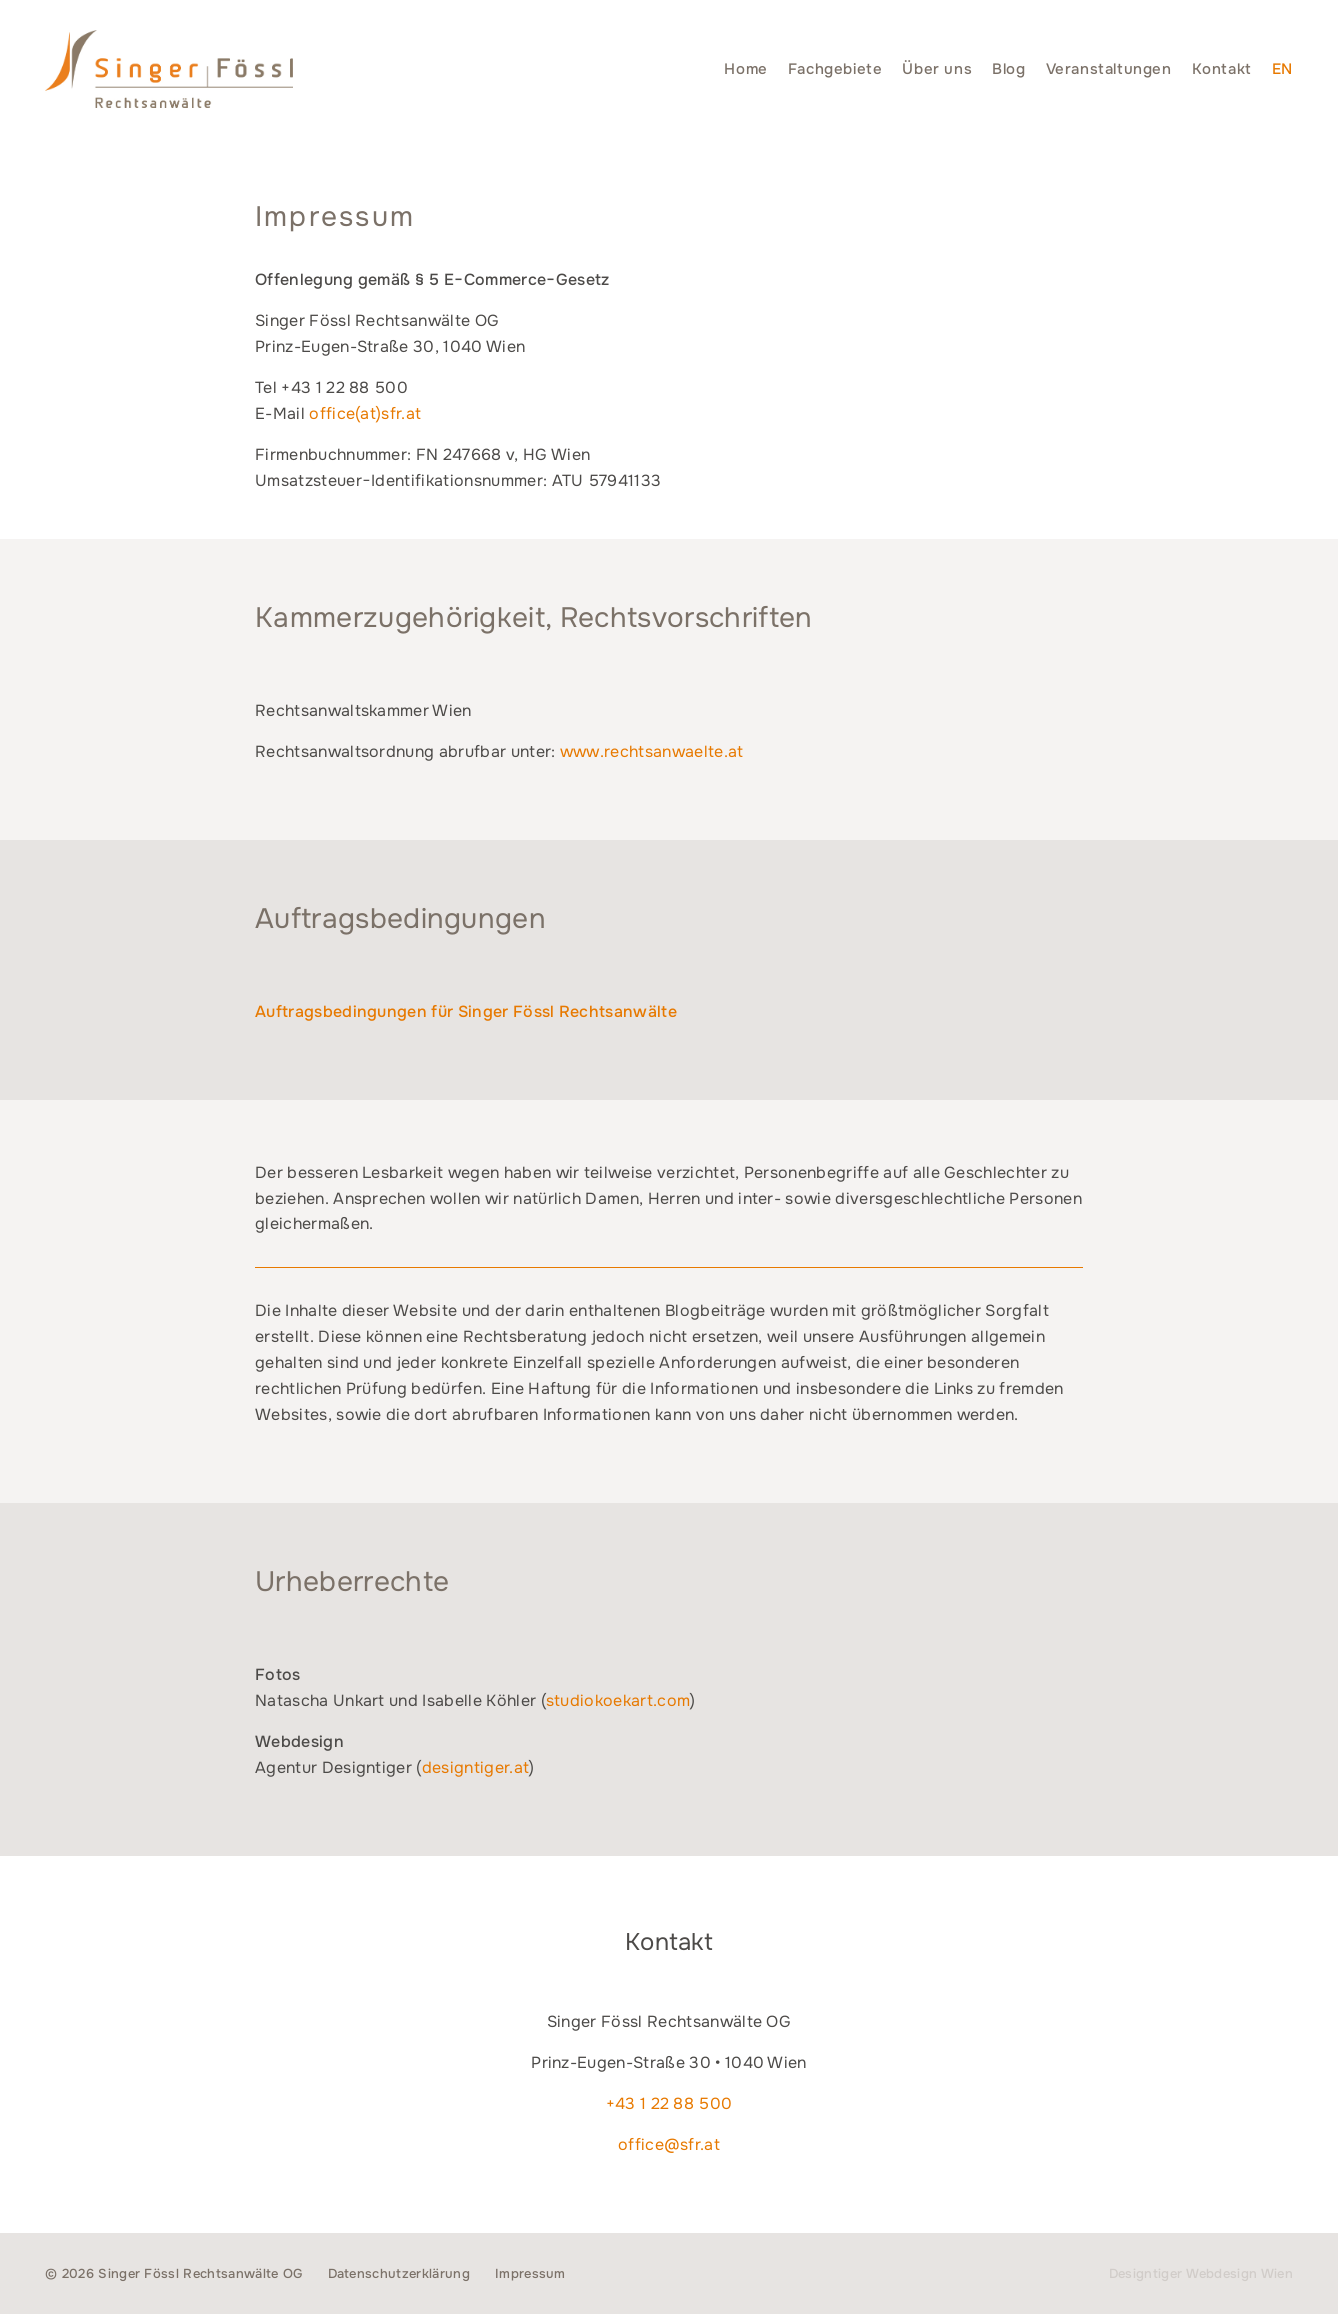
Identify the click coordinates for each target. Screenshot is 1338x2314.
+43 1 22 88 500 (669, 2103)
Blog (1008, 69)
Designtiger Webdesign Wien (1201, 2273)
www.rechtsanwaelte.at (652, 751)
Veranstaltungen (1109, 69)
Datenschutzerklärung (399, 2273)
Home (745, 69)
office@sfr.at (669, 2144)
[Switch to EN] (1282, 69)
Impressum (530, 2273)
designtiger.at (475, 1767)
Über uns (937, 69)
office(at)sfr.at (365, 413)
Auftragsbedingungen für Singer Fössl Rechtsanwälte (466, 1011)
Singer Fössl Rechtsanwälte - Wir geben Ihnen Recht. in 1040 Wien (169, 69)
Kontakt (1222, 69)
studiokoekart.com (618, 1700)
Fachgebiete (835, 69)
